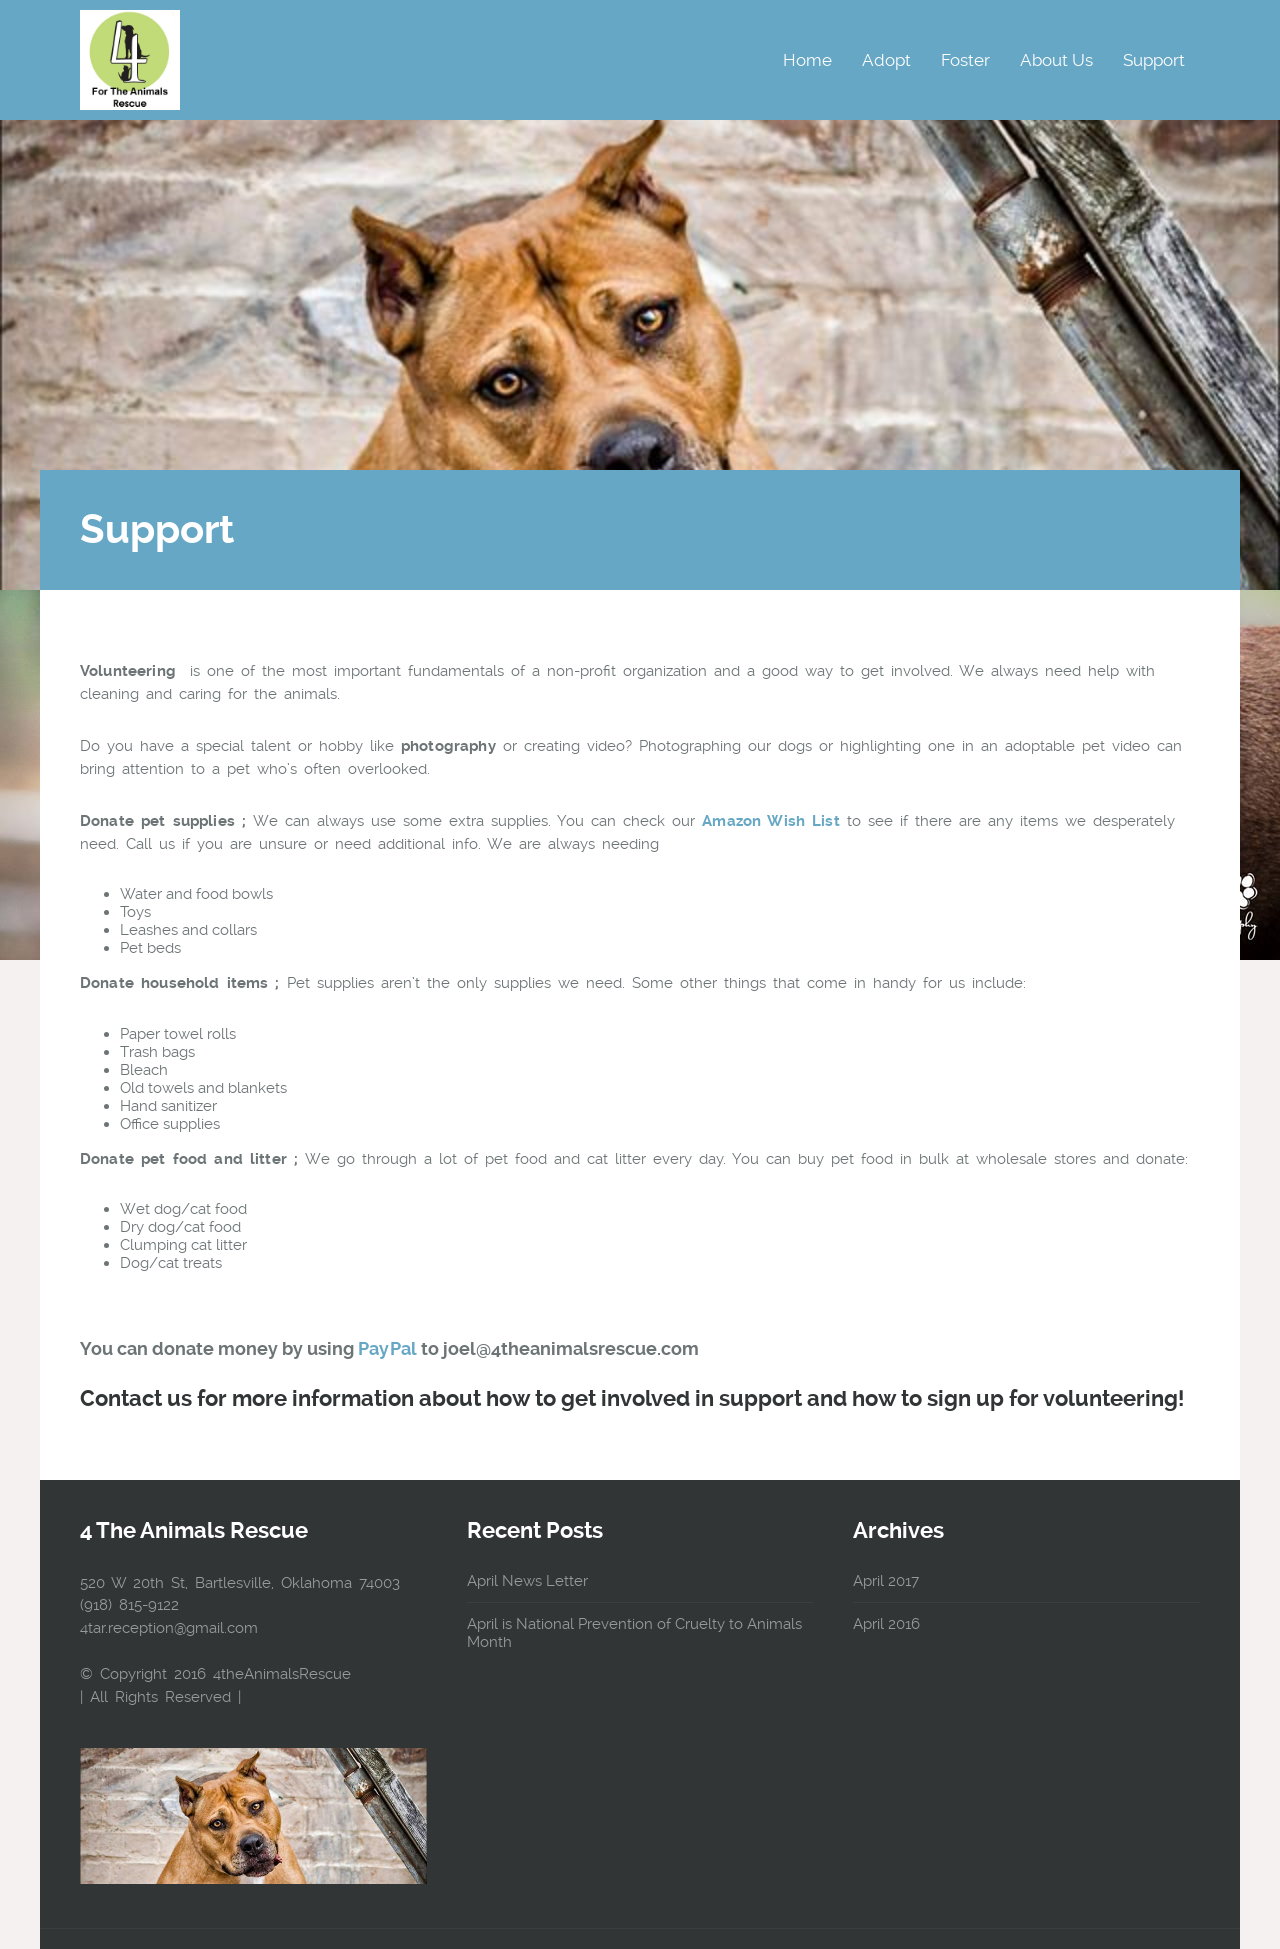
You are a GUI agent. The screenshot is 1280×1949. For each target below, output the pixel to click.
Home (807, 60)
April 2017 (886, 1581)
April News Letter (527, 1581)
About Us (1056, 60)
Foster (965, 60)
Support (1154, 60)
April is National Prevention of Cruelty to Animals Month (634, 1633)
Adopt (886, 60)
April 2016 (886, 1624)
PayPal (387, 1348)
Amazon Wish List (770, 821)
